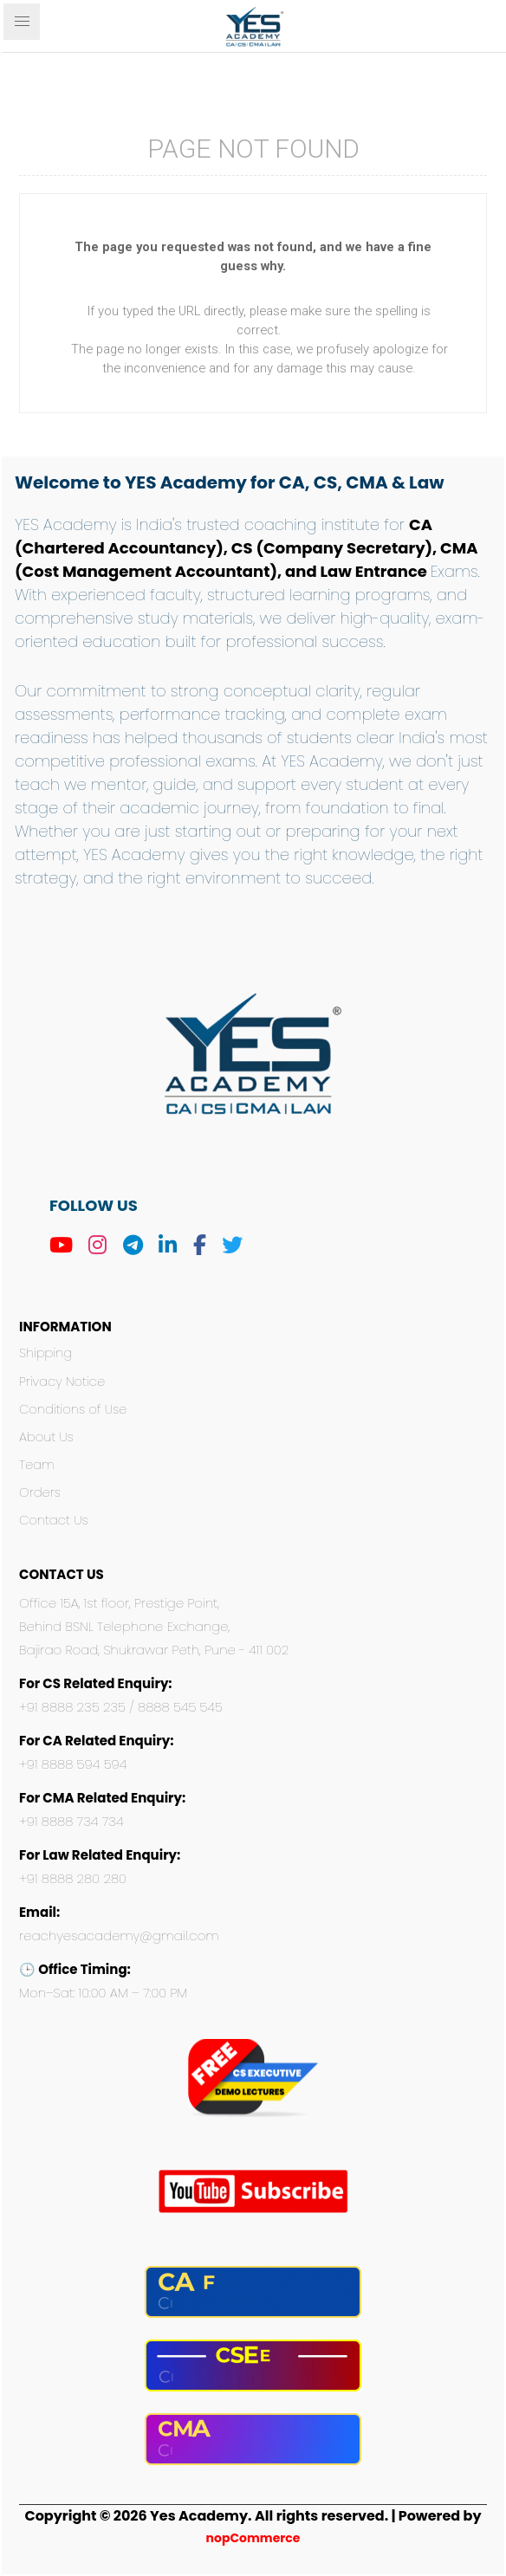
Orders (40, 1492)
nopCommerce (253, 2538)
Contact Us (53, 1520)
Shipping (45, 1353)
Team (37, 1464)
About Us (46, 1437)
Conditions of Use (72, 1409)
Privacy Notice (62, 1381)
